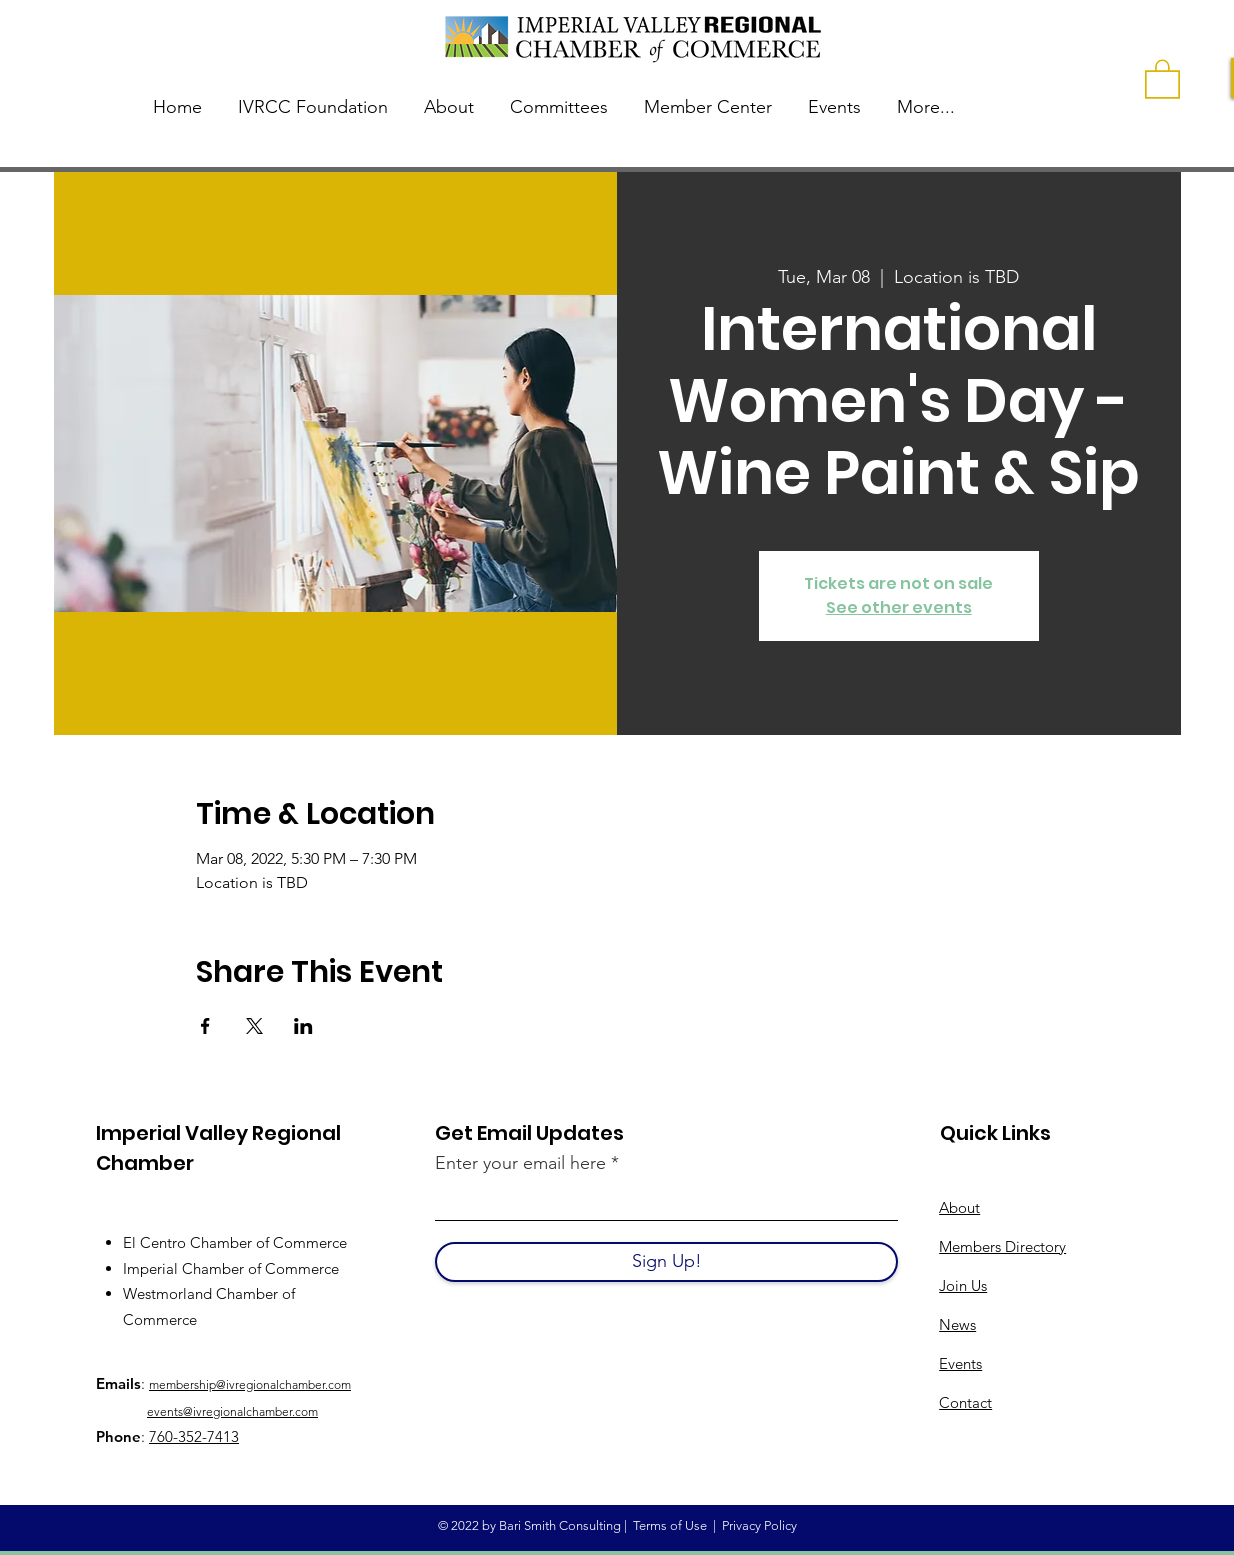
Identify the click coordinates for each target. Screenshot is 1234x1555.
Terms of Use (670, 1525)
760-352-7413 (194, 1436)
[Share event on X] (254, 1026)
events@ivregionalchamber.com (232, 1411)
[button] (1162, 78)
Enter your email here (520, 1163)
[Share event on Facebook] (205, 1026)
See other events (899, 607)
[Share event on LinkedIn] (303, 1026)
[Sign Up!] (666, 1262)
